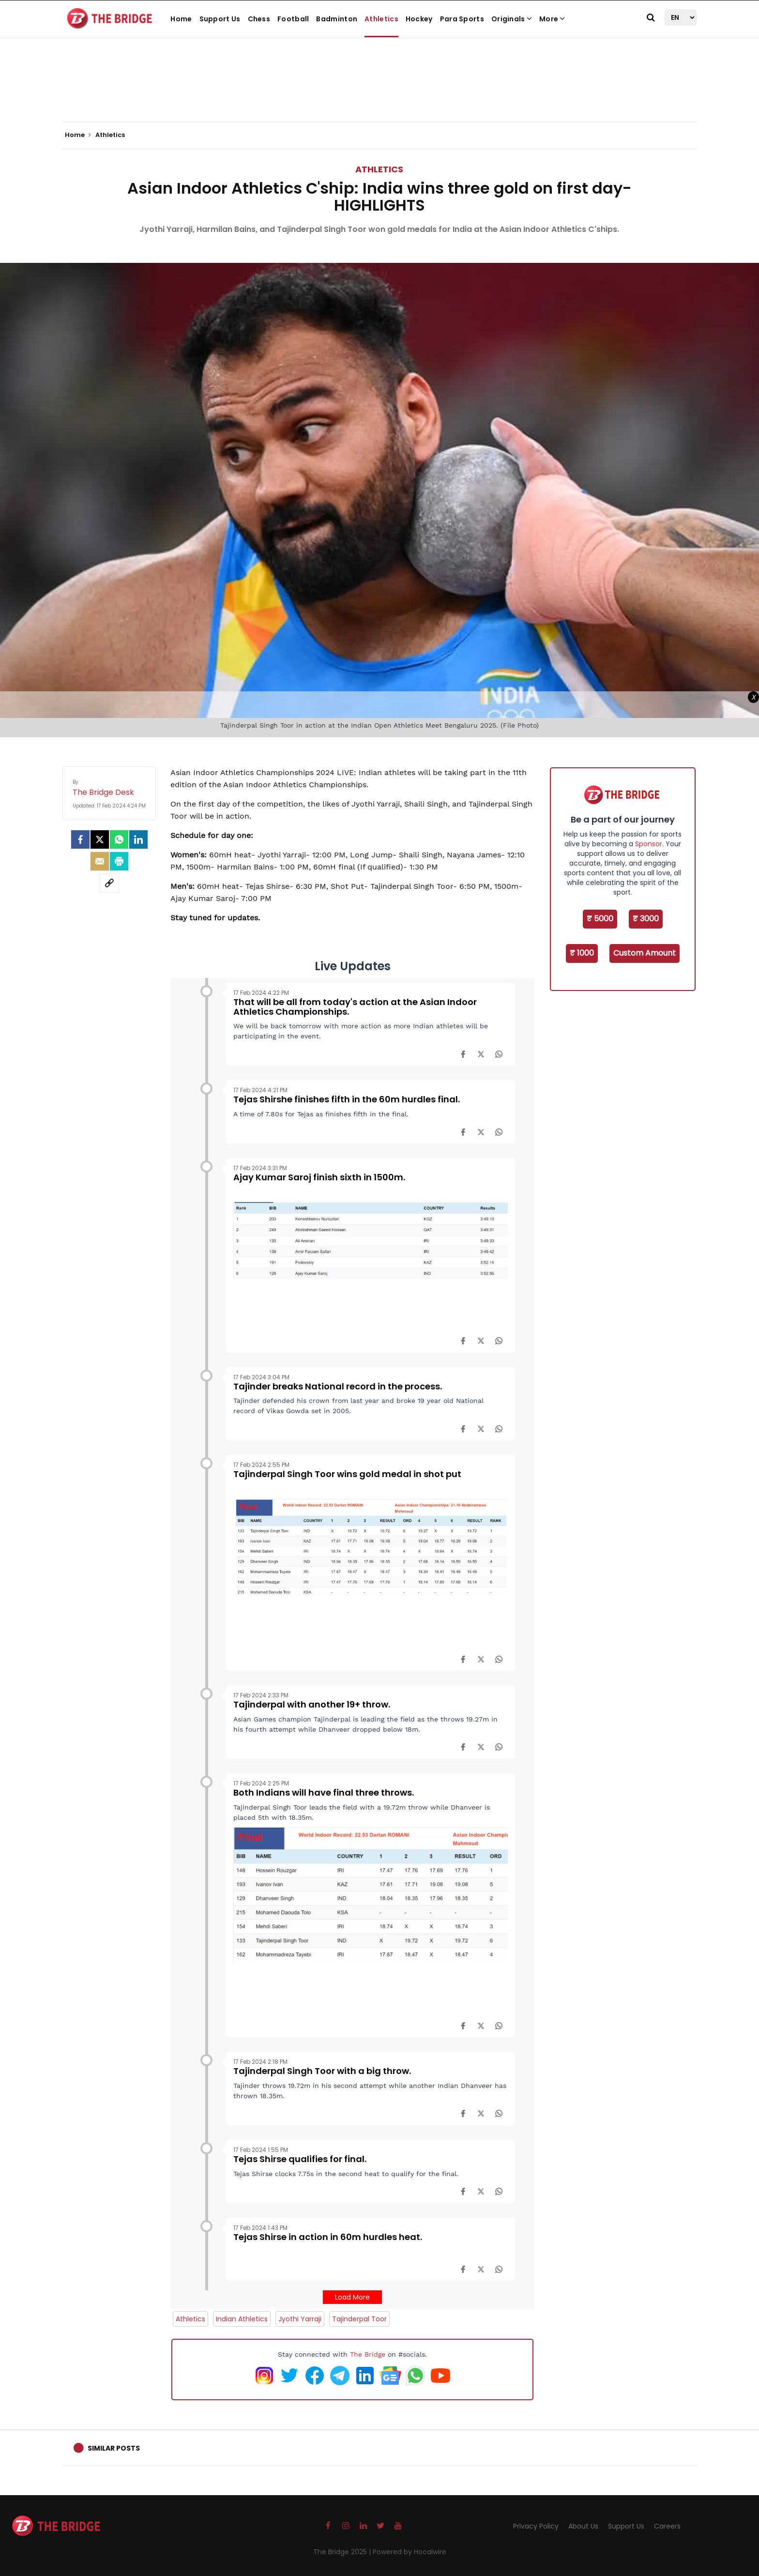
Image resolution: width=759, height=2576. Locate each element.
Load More (352, 2297)
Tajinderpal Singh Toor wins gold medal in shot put (347, 1474)
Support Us (220, 19)
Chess (259, 19)
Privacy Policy (536, 2526)
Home (181, 19)
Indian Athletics (242, 2319)
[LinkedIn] (138, 839)
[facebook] (80, 839)
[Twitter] (99, 839)
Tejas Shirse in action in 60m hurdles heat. (327, 2237)
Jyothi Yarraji (299, 2319)
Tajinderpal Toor (359, 2319)
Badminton (336, 19)
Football (293, 19)
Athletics (381, 19)
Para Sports (462, 19)
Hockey (419, 19)
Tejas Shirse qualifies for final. (299, 2159)
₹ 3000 (646, 918)
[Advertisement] (379, 92)
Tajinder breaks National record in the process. (337, 1386)
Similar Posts (114, 2448)
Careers (667, 2526)
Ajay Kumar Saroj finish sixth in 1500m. (319, 1177)
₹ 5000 (600, 918)
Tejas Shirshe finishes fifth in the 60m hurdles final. (346, 1099)
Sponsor (648, 844)
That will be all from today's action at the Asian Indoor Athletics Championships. (355, 1007)
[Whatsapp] (119, 839)
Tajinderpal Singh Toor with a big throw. (322, 2071)
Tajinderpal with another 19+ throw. (311, 1704)
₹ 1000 (582, 953)
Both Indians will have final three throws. (323, 1792)
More (552, 19)
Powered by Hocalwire (409, 2552)
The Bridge (367, 2354)
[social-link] (109, 883)
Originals (511, 19)
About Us (583, 2526)
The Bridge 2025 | (343, 2552)
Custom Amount (644, 953)
